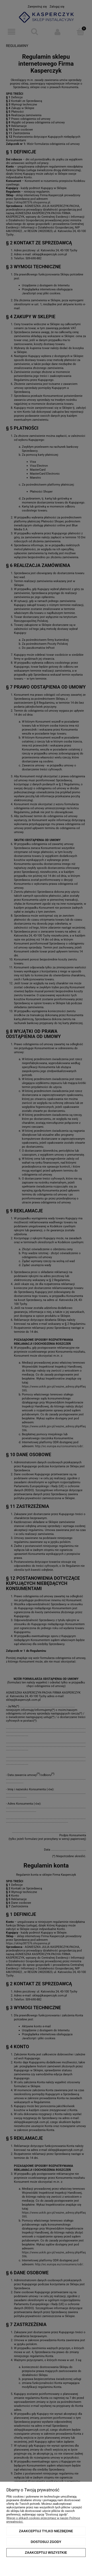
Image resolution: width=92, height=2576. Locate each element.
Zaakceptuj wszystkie (46, 2552)
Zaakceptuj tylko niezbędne (46, 2531)
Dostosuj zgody (46, 2542)
